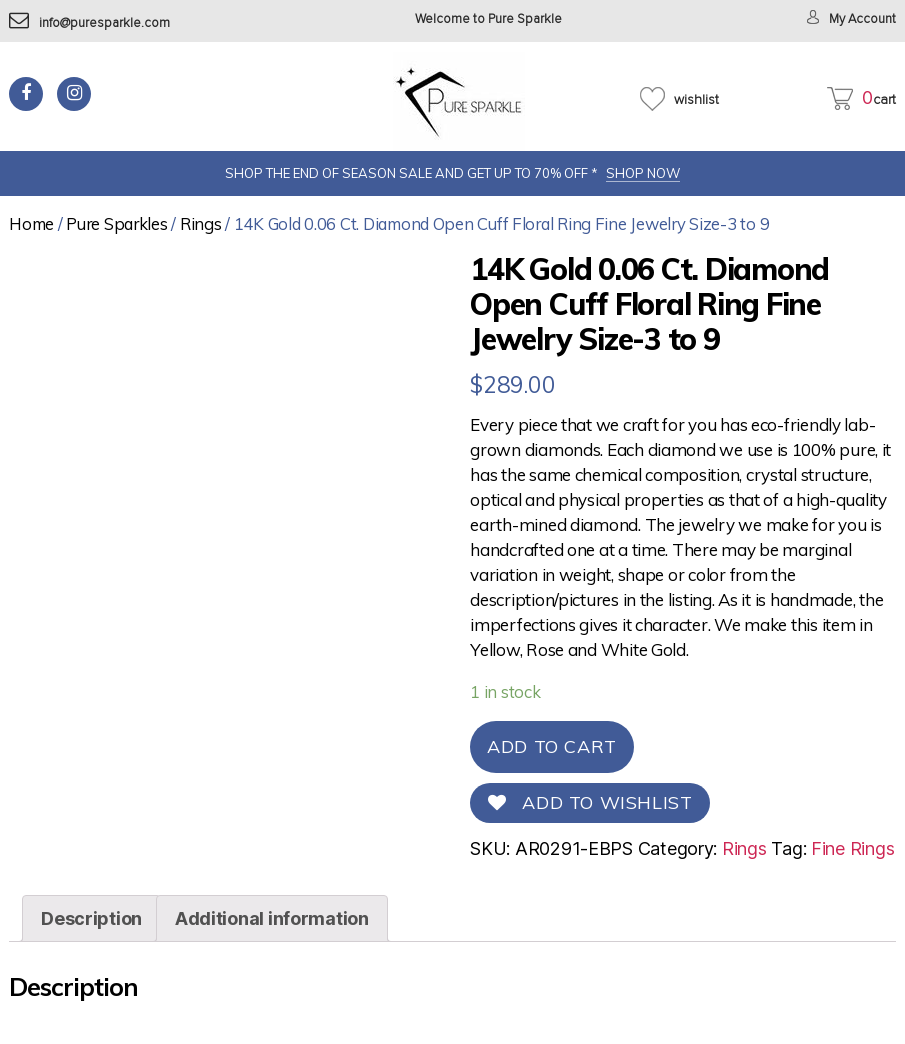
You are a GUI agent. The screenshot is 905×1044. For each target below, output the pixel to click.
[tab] (91, 918)
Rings (201, 223)
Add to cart (552, 746)
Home (31, 223)
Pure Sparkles (117, 223)
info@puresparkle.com (89, 23)
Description (91, 918)
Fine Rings (852, 848)
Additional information (272, 918)
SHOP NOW (643, 173)
